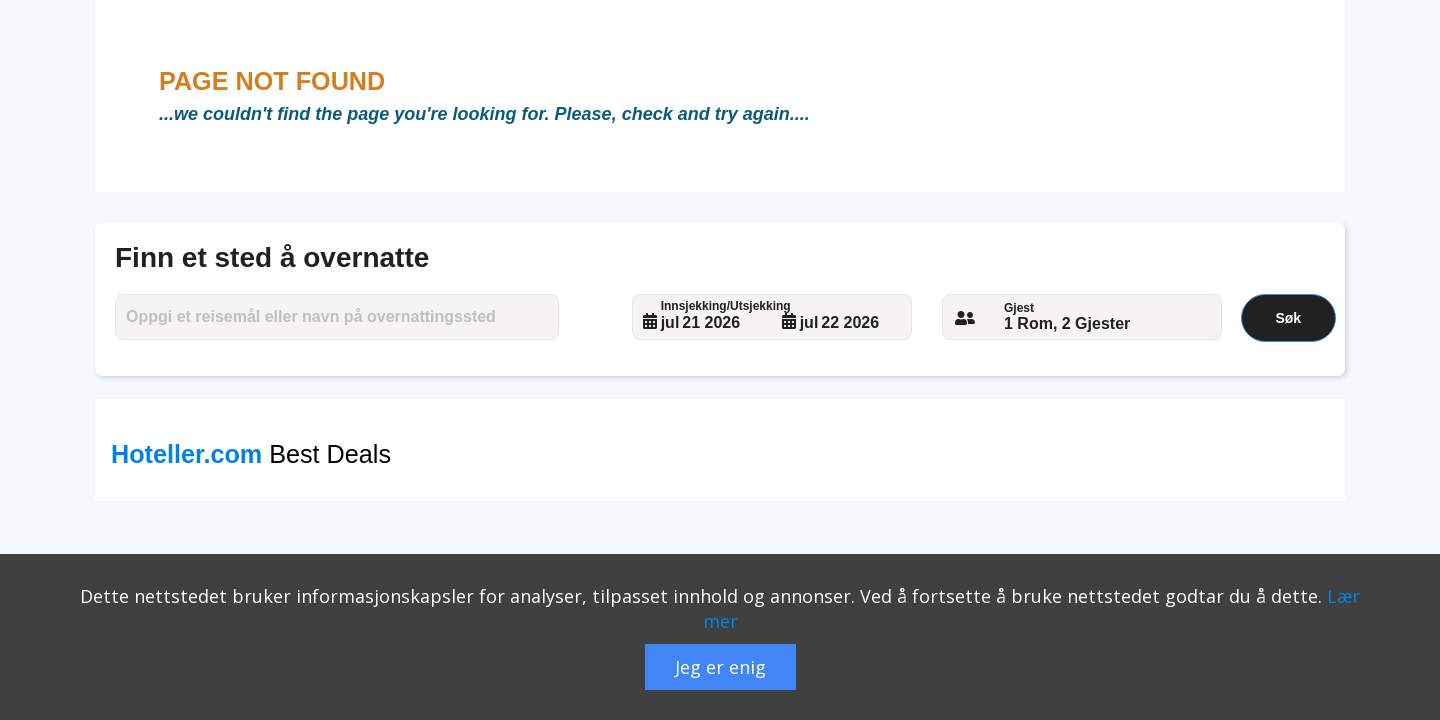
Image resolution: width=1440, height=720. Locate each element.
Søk (1288, 318)
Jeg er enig (720, 667)
